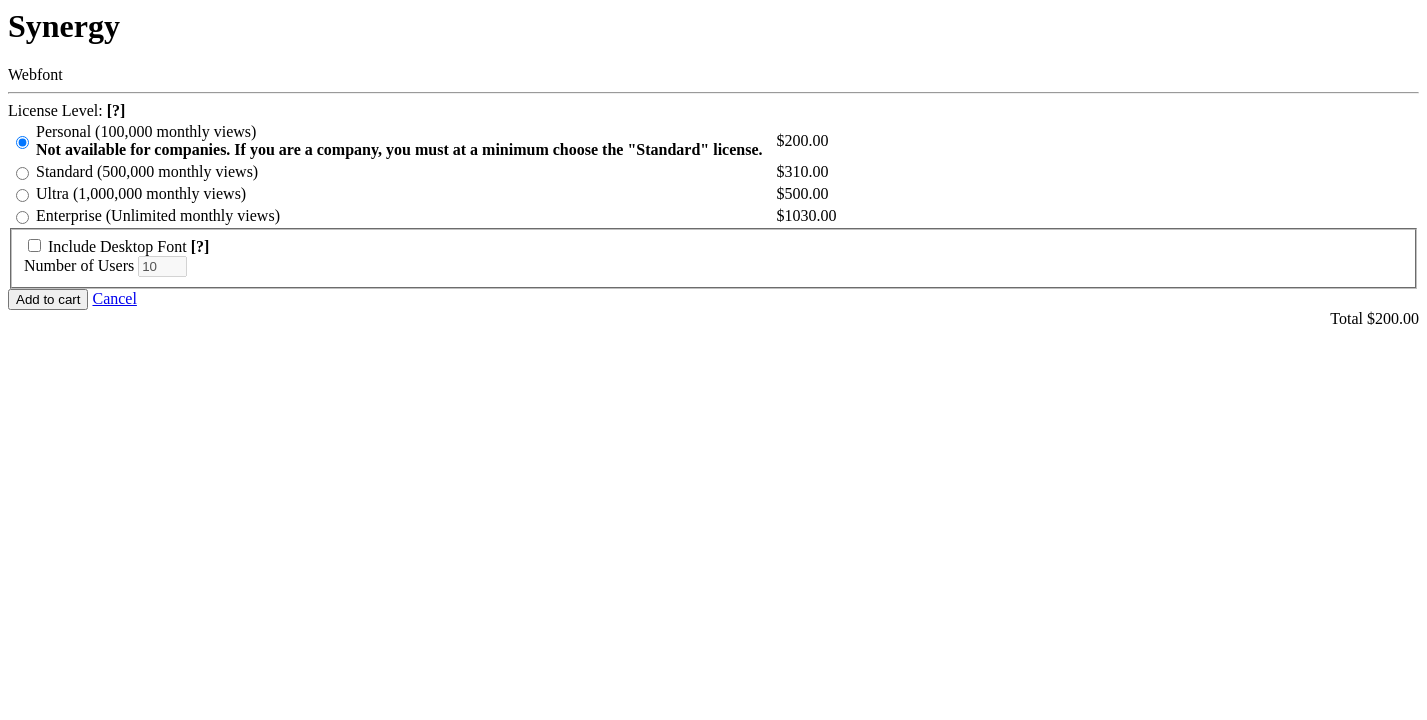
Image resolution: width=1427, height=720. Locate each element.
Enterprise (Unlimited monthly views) (158, 215)
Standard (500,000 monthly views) (147, 171)
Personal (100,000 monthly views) (399, 141)
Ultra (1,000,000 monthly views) (141, 193)
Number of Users (79, 265)
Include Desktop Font (117, 246)
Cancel (114, 298)
